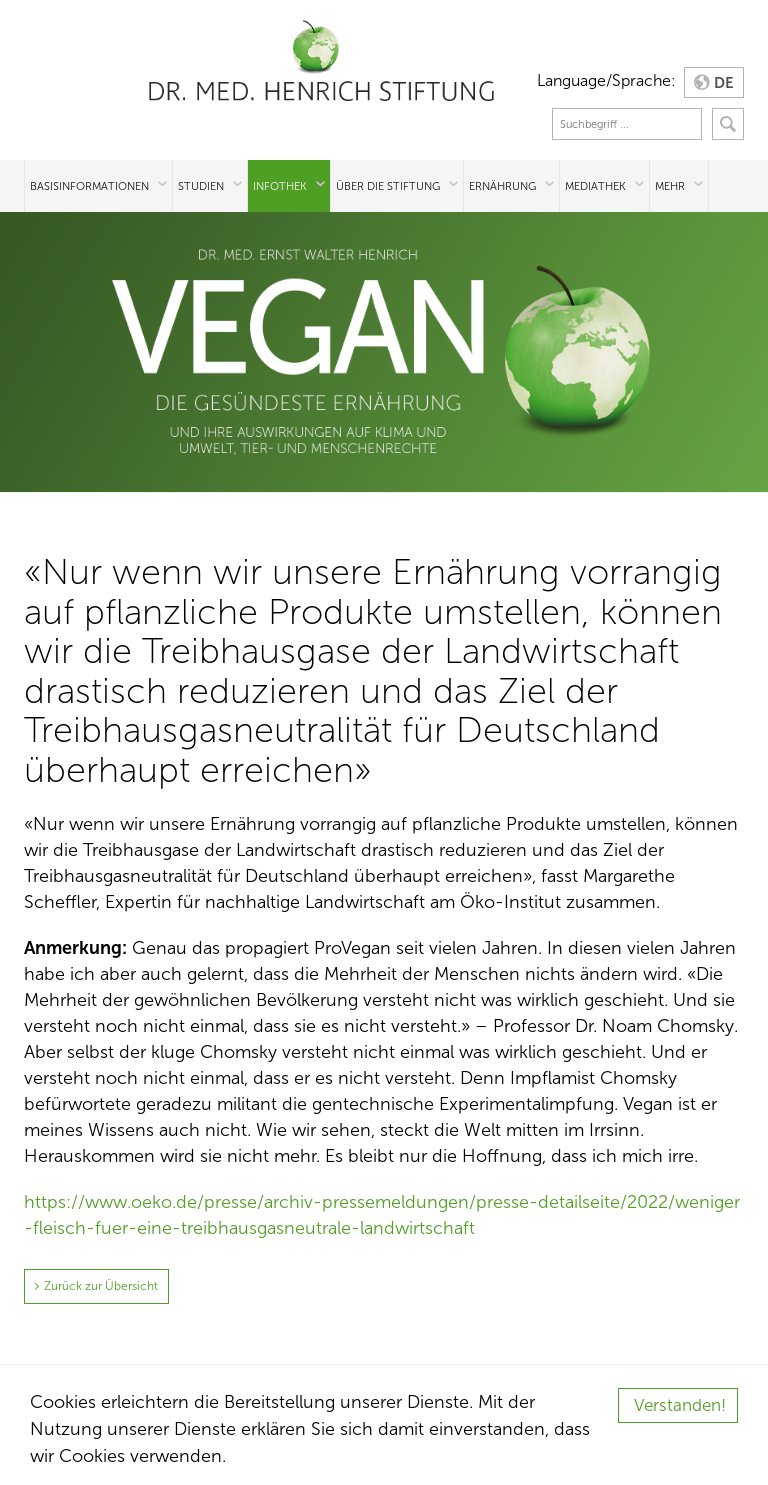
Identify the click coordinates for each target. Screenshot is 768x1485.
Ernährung (502, 186)
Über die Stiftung (388, 186)
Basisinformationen (89, 186)
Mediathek (595, 186)
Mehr (670, 186)
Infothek (280, 186)
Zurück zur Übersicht (101, 1286)
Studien (201, 186)
